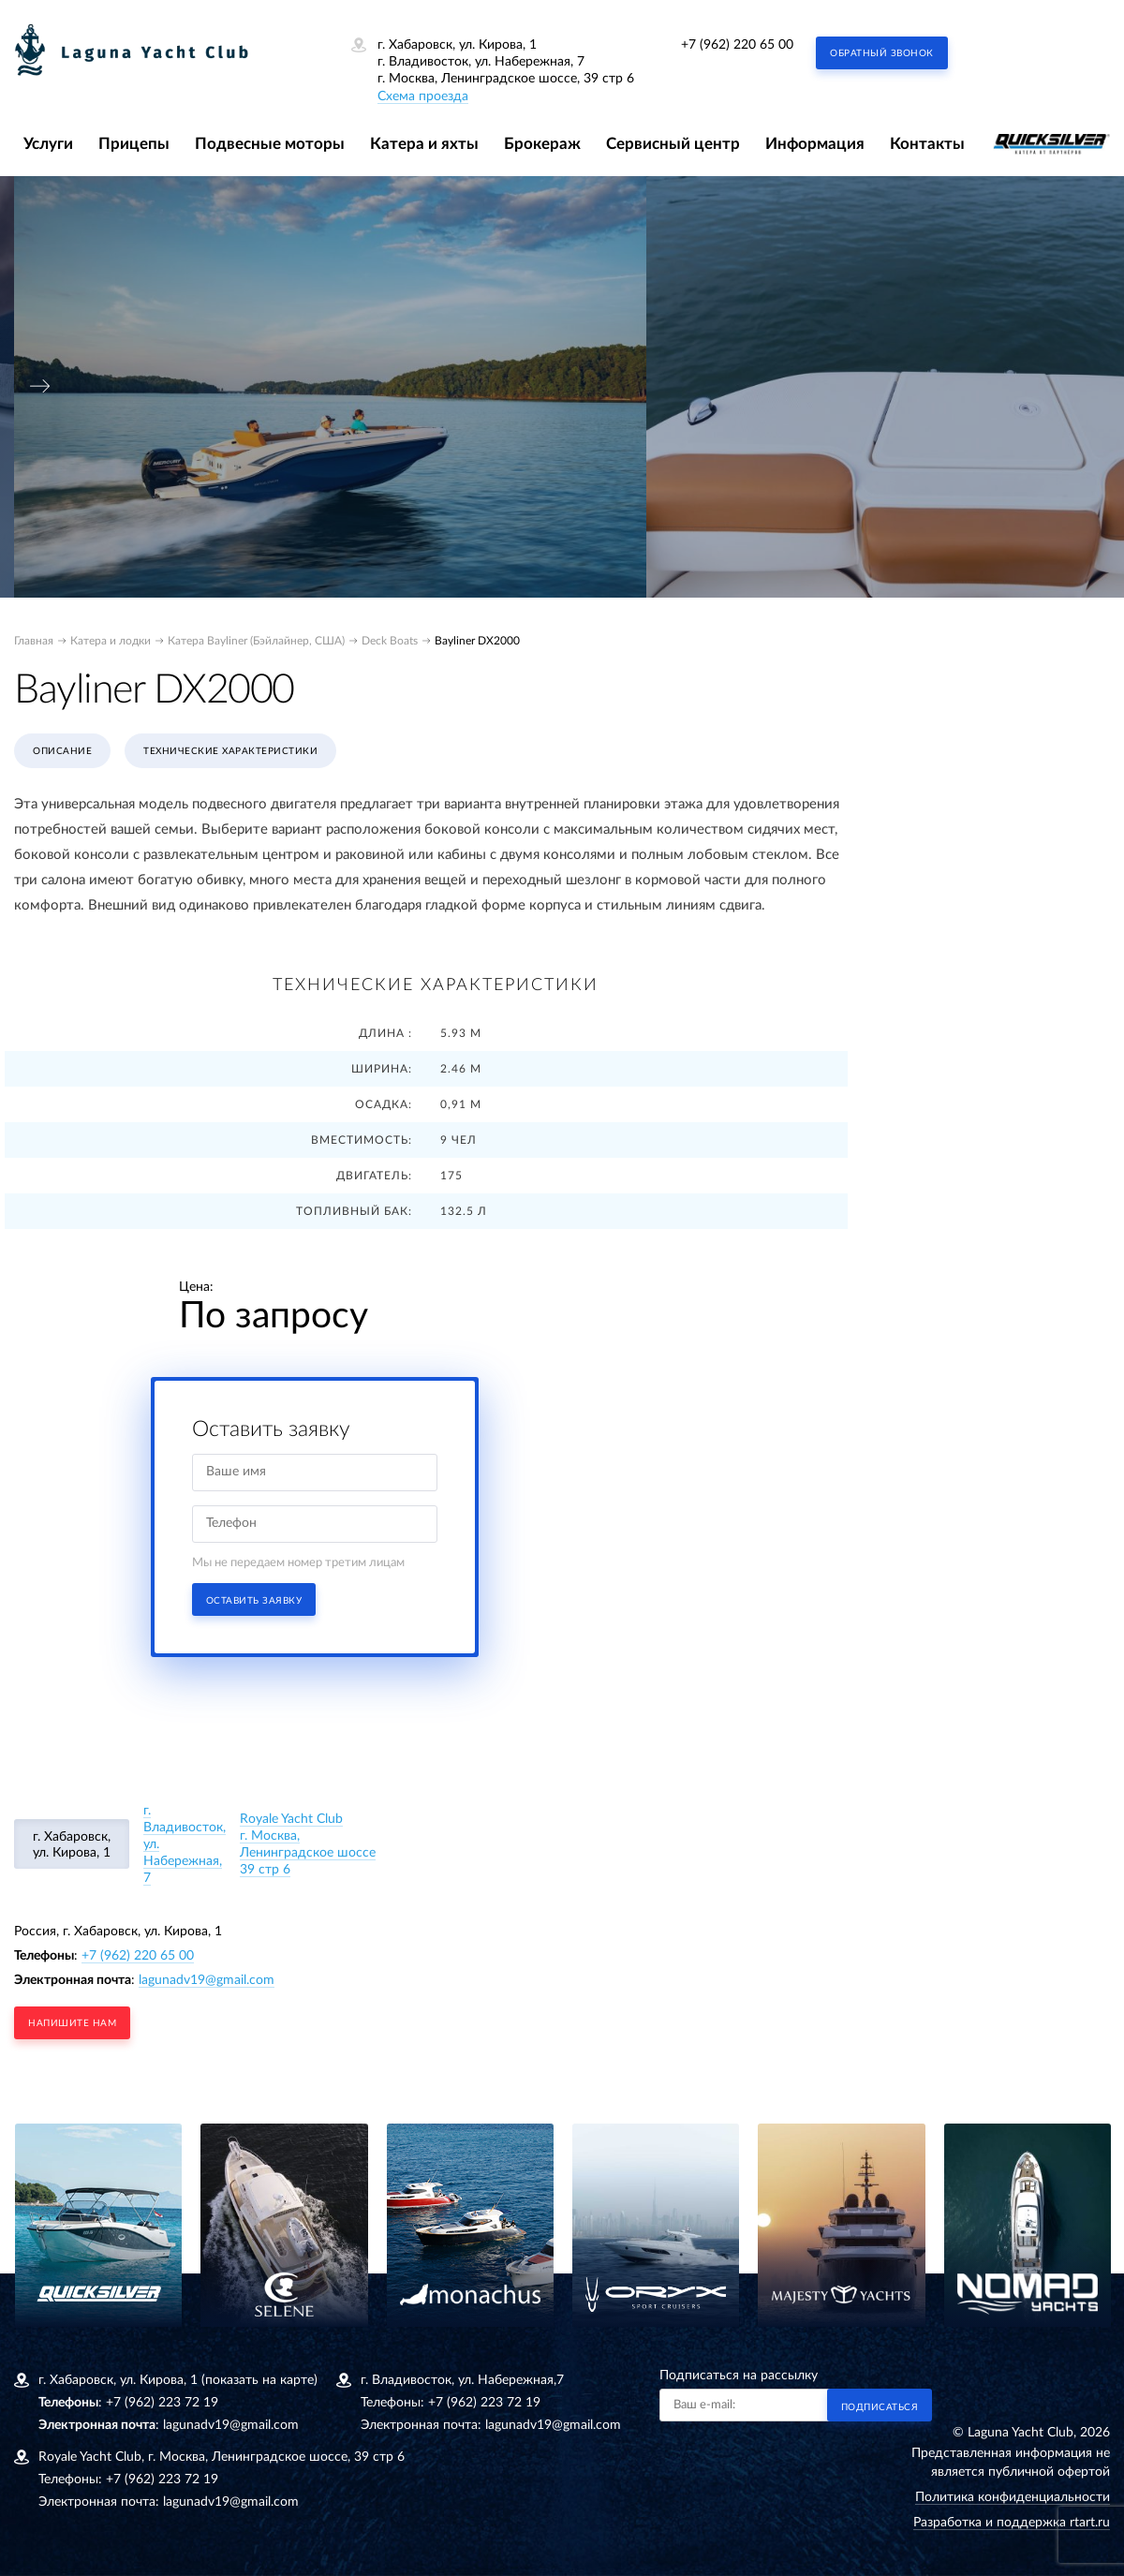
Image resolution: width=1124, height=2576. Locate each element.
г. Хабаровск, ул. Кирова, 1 (72, 1844)
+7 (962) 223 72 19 (162, 2402)
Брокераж (542, 144)
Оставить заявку (254, 1601)
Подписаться (880, 2407)
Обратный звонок (882, 53)
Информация (815, 144)
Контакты (927, 144)
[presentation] (40, 386)
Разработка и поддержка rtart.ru (1011, 2522)
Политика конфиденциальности (1012, 2497)
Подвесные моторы (270, 144)
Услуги (48, 144)
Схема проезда (422, 96)
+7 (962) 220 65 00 (737, 45)
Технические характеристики (230, 751)
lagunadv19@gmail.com (206, 1980)
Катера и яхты (424, 144)
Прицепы (134, 144)
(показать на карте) (259, 2380)
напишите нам (72, 2023)
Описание (62, 751)
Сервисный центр (673, 144)
